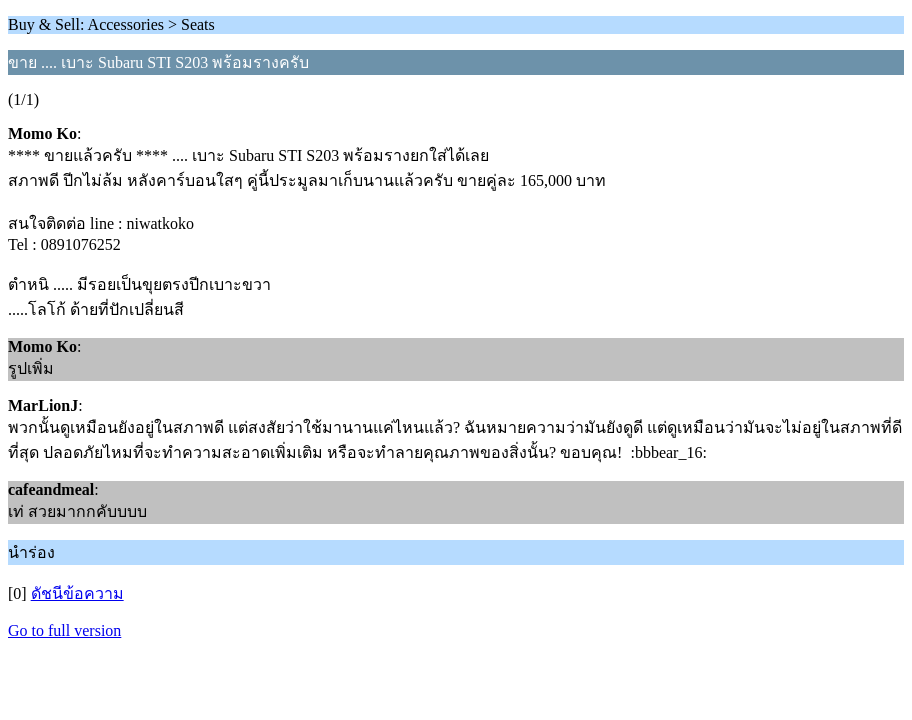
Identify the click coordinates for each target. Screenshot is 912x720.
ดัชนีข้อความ (77, 593)
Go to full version (64, 630)
